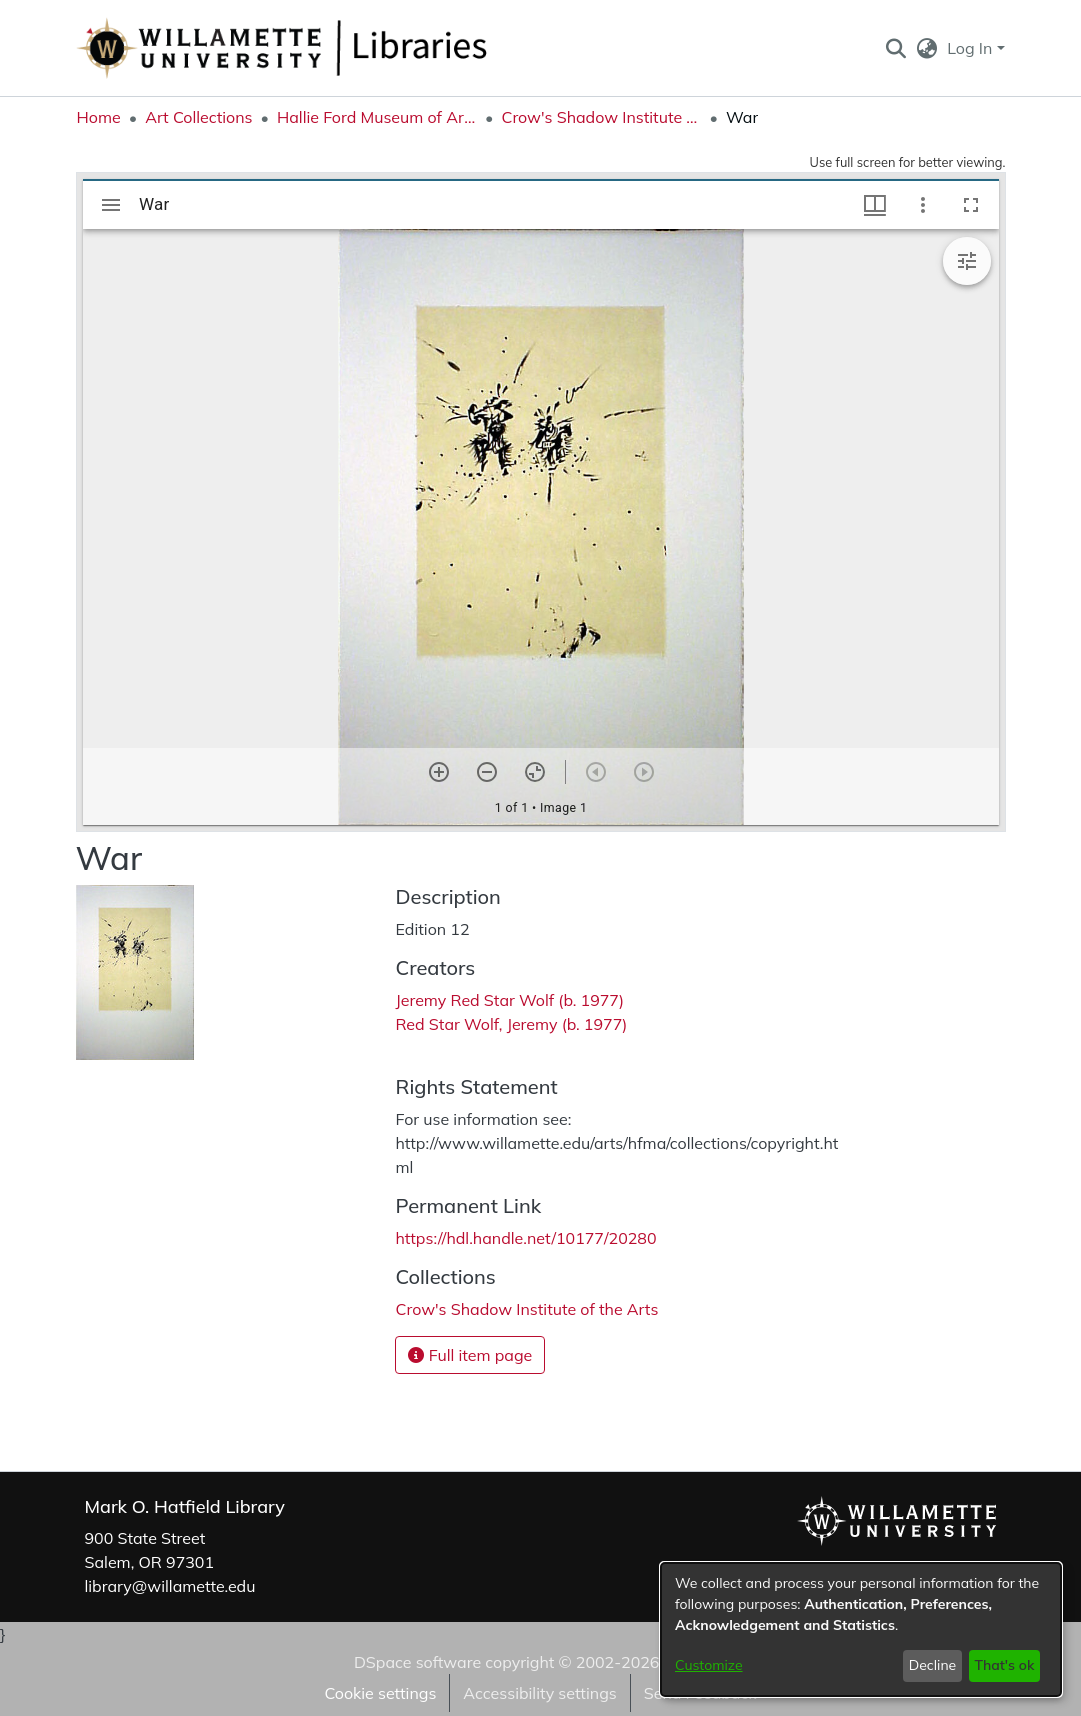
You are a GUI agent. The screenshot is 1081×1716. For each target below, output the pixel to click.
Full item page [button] (470, 1355)
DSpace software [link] (417, 1662)
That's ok (1004, 1665)
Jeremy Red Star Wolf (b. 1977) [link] (509, 1000)
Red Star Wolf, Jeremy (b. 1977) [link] (511, 1024)
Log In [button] (971, 48)
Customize (709, 1665)
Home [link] (99, 117)
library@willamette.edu (170, 1586)
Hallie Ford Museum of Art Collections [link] (377, 117)
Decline (933, 1665)
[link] (526, 1309)
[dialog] (861, 1629)
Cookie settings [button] (380, 1693)
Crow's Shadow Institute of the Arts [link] (601, 117)
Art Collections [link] (198, 117)
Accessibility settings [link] (539, 1693)
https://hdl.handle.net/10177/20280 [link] (525, 1238)
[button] (896, 48)
